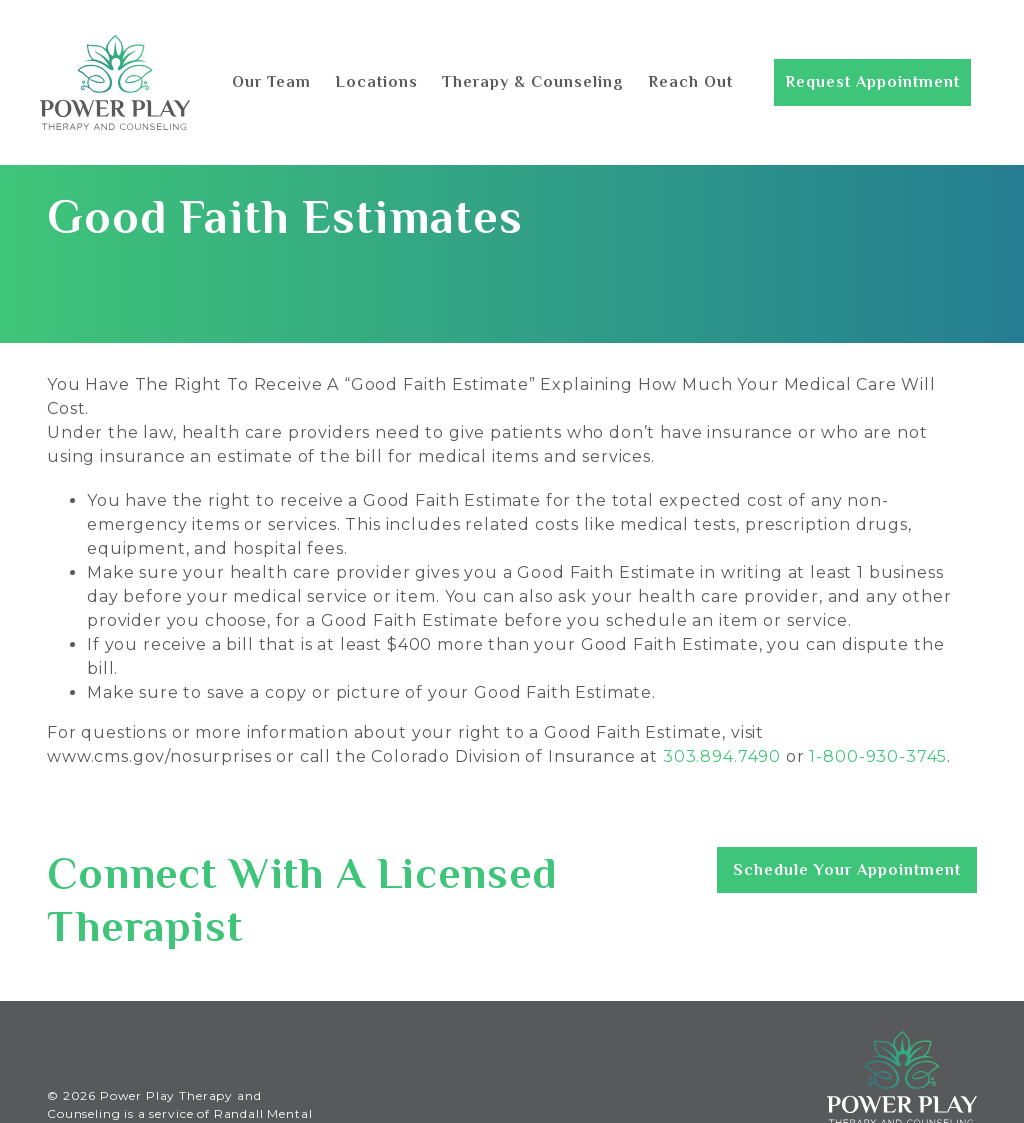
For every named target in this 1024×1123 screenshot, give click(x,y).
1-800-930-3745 (878, 756)
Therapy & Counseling (533, 82)
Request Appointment (872, 82)
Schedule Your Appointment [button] (847, 870)
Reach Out (690, 82)
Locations (376, 82)
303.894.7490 (722, 756)
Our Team (271, 82)
